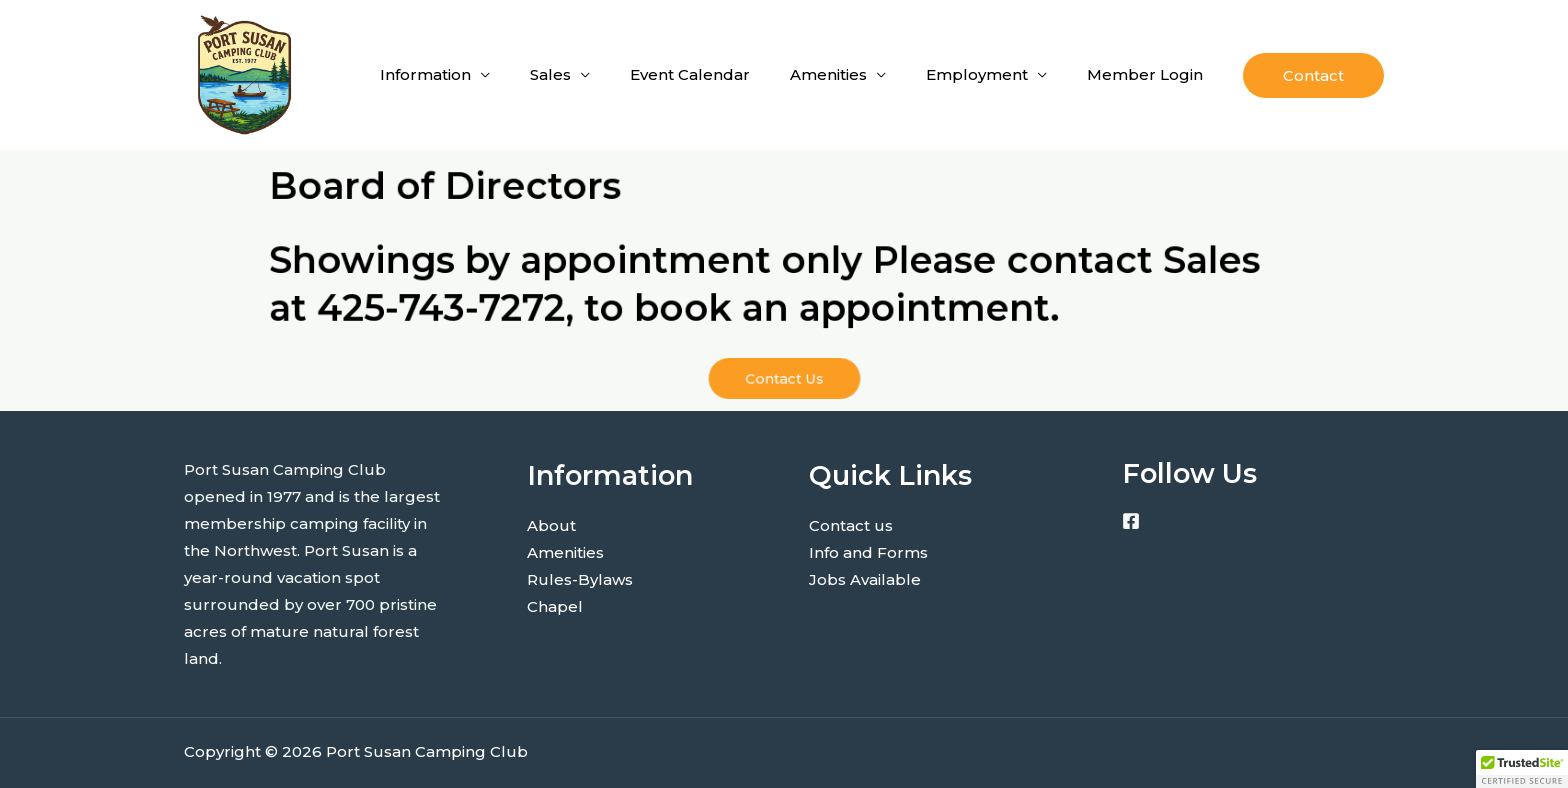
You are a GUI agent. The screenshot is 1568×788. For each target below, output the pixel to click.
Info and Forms (868, 552)
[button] (1313, 75)
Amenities (828, 74)
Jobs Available (865, 579)
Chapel (555, 606)
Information (425, 74)
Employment (977, 74)
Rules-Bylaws (580, 579)
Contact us (851, 525)
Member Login (1145, 74)
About (551, 525)
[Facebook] (1131, 521)
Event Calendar (690, 74)
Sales (550, 74)
